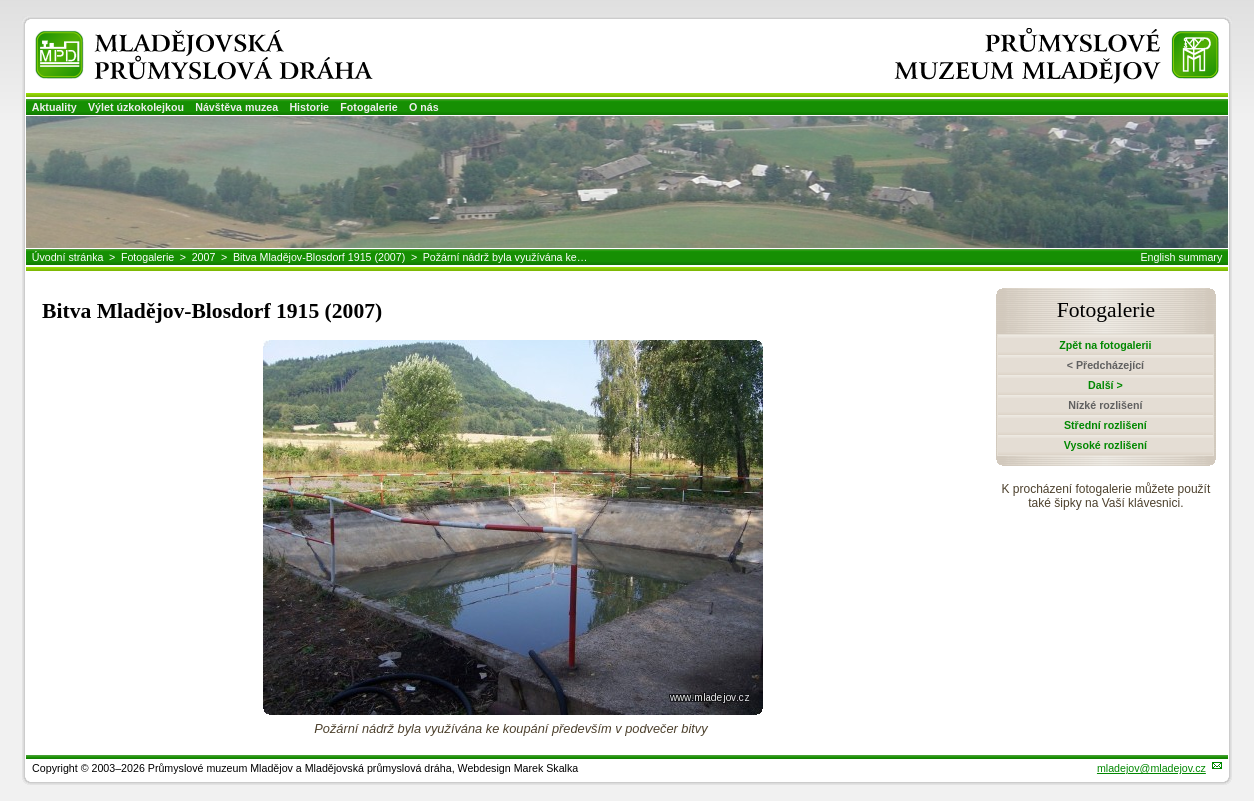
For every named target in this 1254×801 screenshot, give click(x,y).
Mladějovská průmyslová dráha (176, 38)
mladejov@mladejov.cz (1151, 768)
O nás (424, 107)
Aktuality (54, 107)
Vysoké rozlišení (1105, 445)
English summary (1182, 257)
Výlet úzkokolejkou (136, 107)
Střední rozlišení (1105, 425)
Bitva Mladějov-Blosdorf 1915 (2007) (319, 257)
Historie (309, 107)
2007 (204, 257)
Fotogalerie (368, 107)
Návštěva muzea (236, 107)
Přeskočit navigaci (1, 1)
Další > (1105, 385)
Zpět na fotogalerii (1105, 345)
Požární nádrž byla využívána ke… (505, 257)
